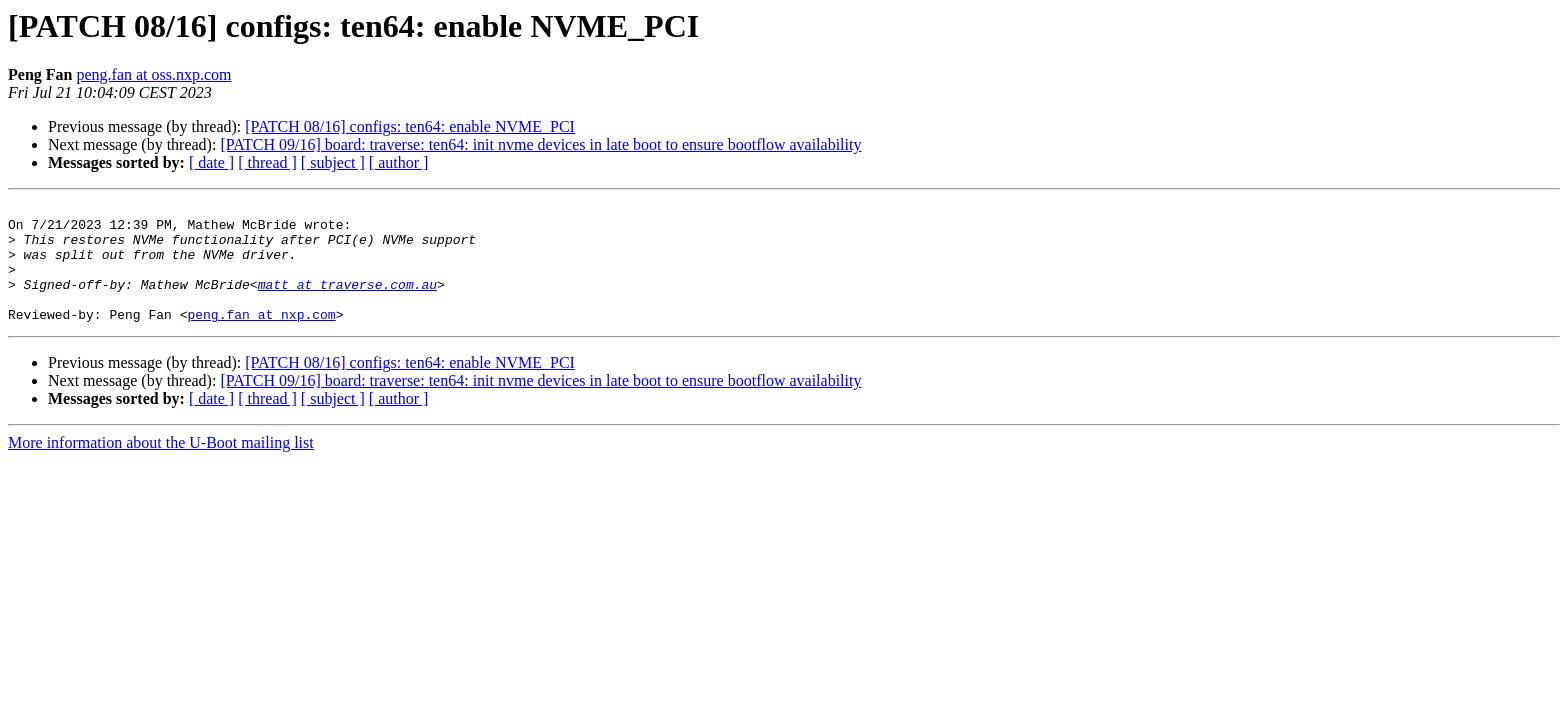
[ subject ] (333, 162)
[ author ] (399, 162)
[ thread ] (267, 162)
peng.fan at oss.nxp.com (153, 74)
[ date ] (211, 162)
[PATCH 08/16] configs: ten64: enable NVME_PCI (410, 126)
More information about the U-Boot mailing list (161, 466)
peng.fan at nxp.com (261, 338)
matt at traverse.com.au (347, 302)
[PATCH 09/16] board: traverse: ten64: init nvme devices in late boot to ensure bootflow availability (540, 144)
